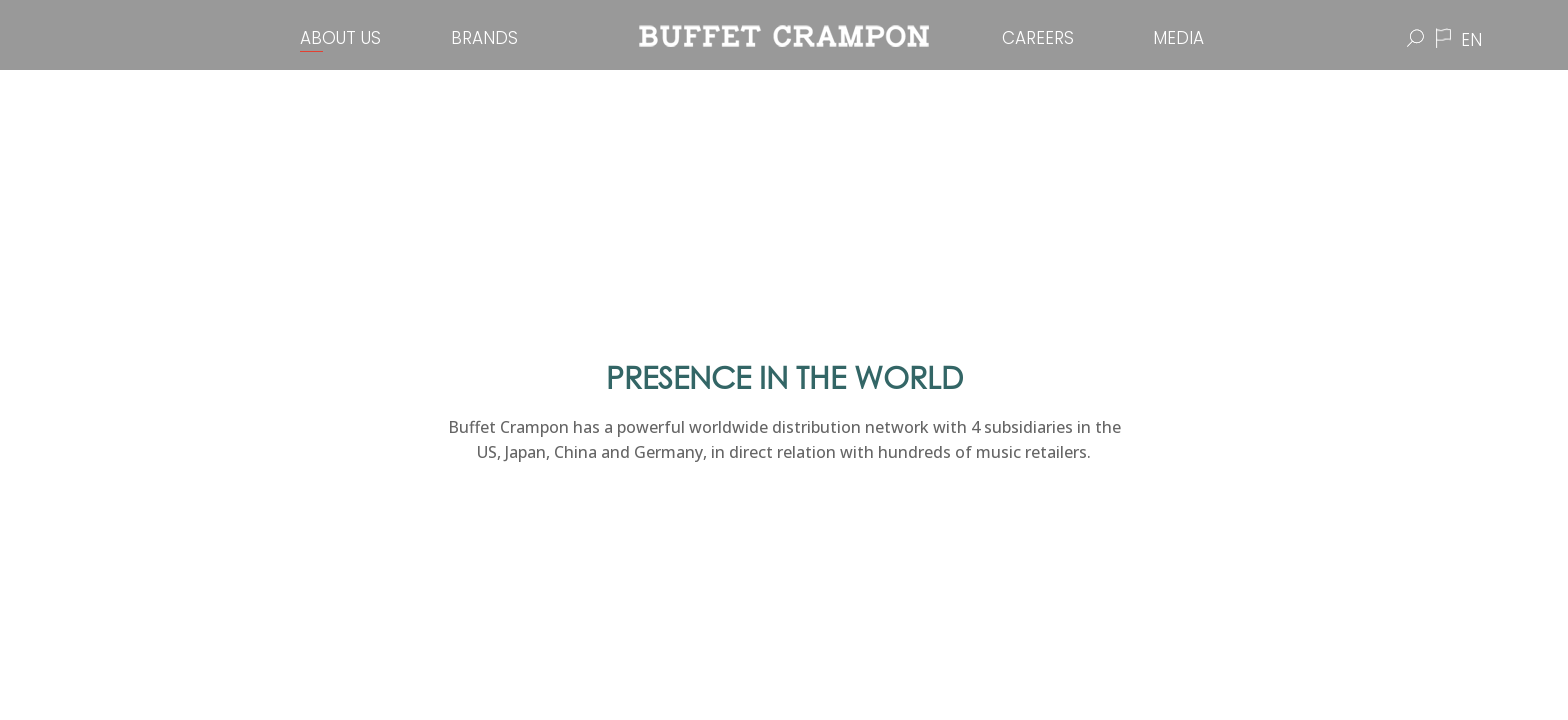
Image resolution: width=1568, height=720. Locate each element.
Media (1178, 38)
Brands (484, 38)
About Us (340, 38)
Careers (1038, 38)
